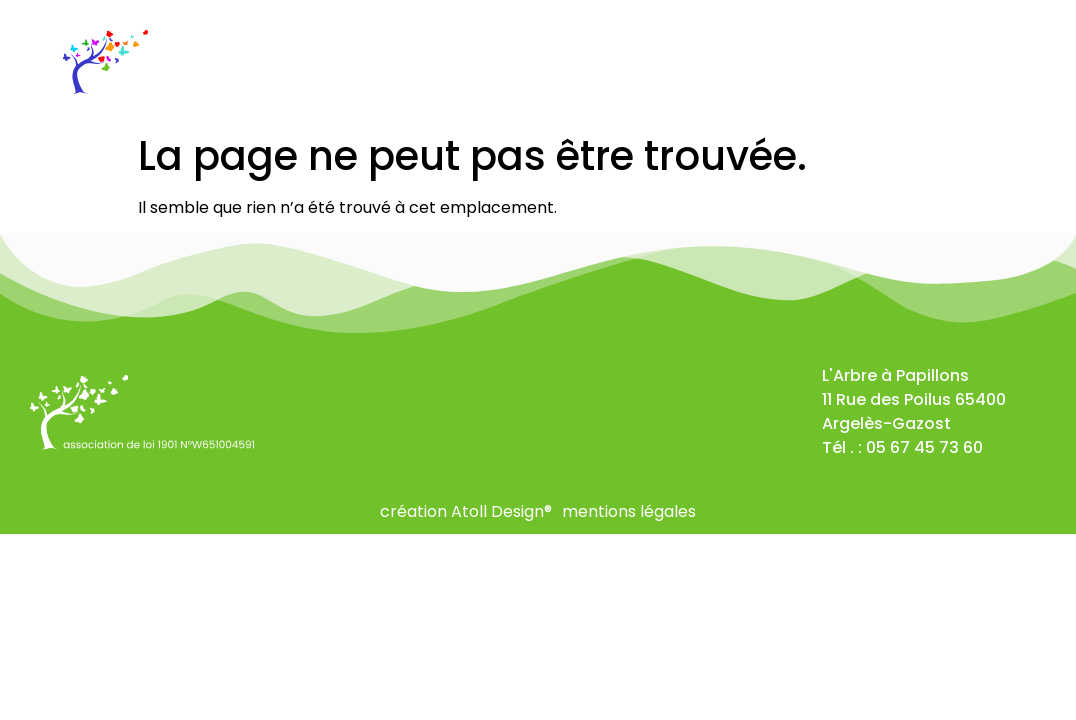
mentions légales (629, 511)
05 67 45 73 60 (924, 447)
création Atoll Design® (466, 511)
